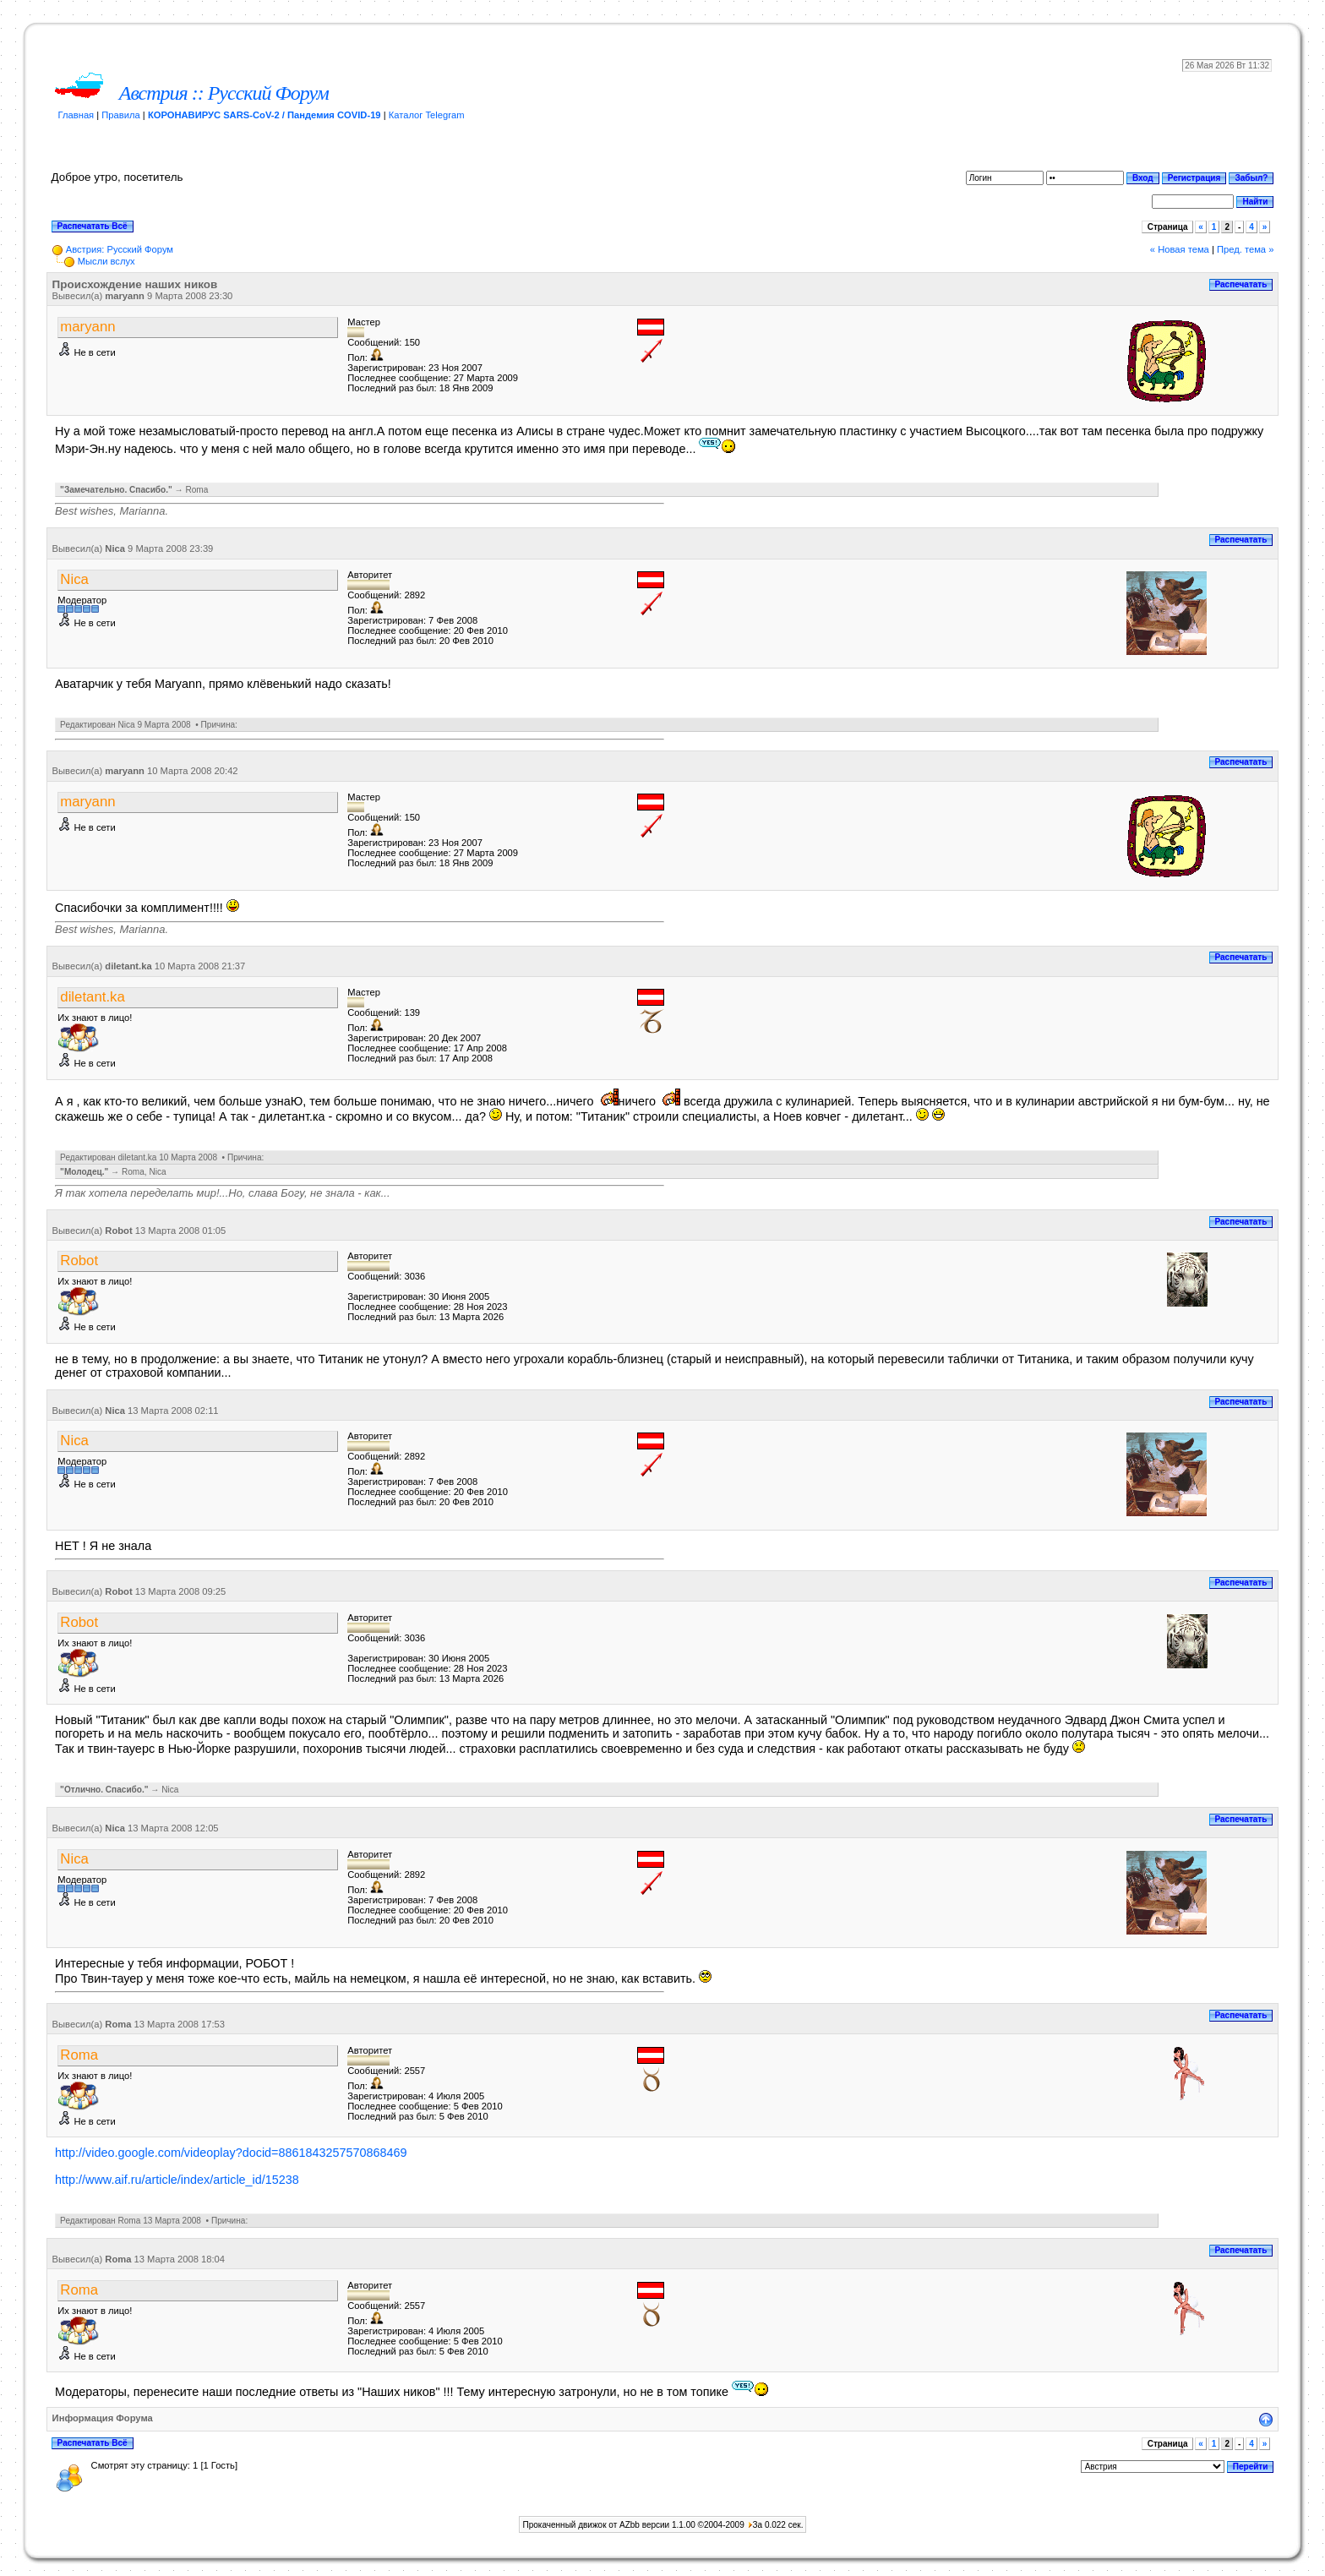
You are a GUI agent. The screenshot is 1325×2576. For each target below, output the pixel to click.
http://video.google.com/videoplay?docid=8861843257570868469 (230, 2152)
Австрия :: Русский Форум (224, 93)
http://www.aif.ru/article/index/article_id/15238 (177, 2179)
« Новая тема (1179, 249)
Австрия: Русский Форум (119, 249)
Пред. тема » (1245, 249)
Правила (120, 115)
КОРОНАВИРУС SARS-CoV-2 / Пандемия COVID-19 (264, 115)
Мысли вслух (106, 261)
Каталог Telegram (427, 115)
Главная (76, 115)
